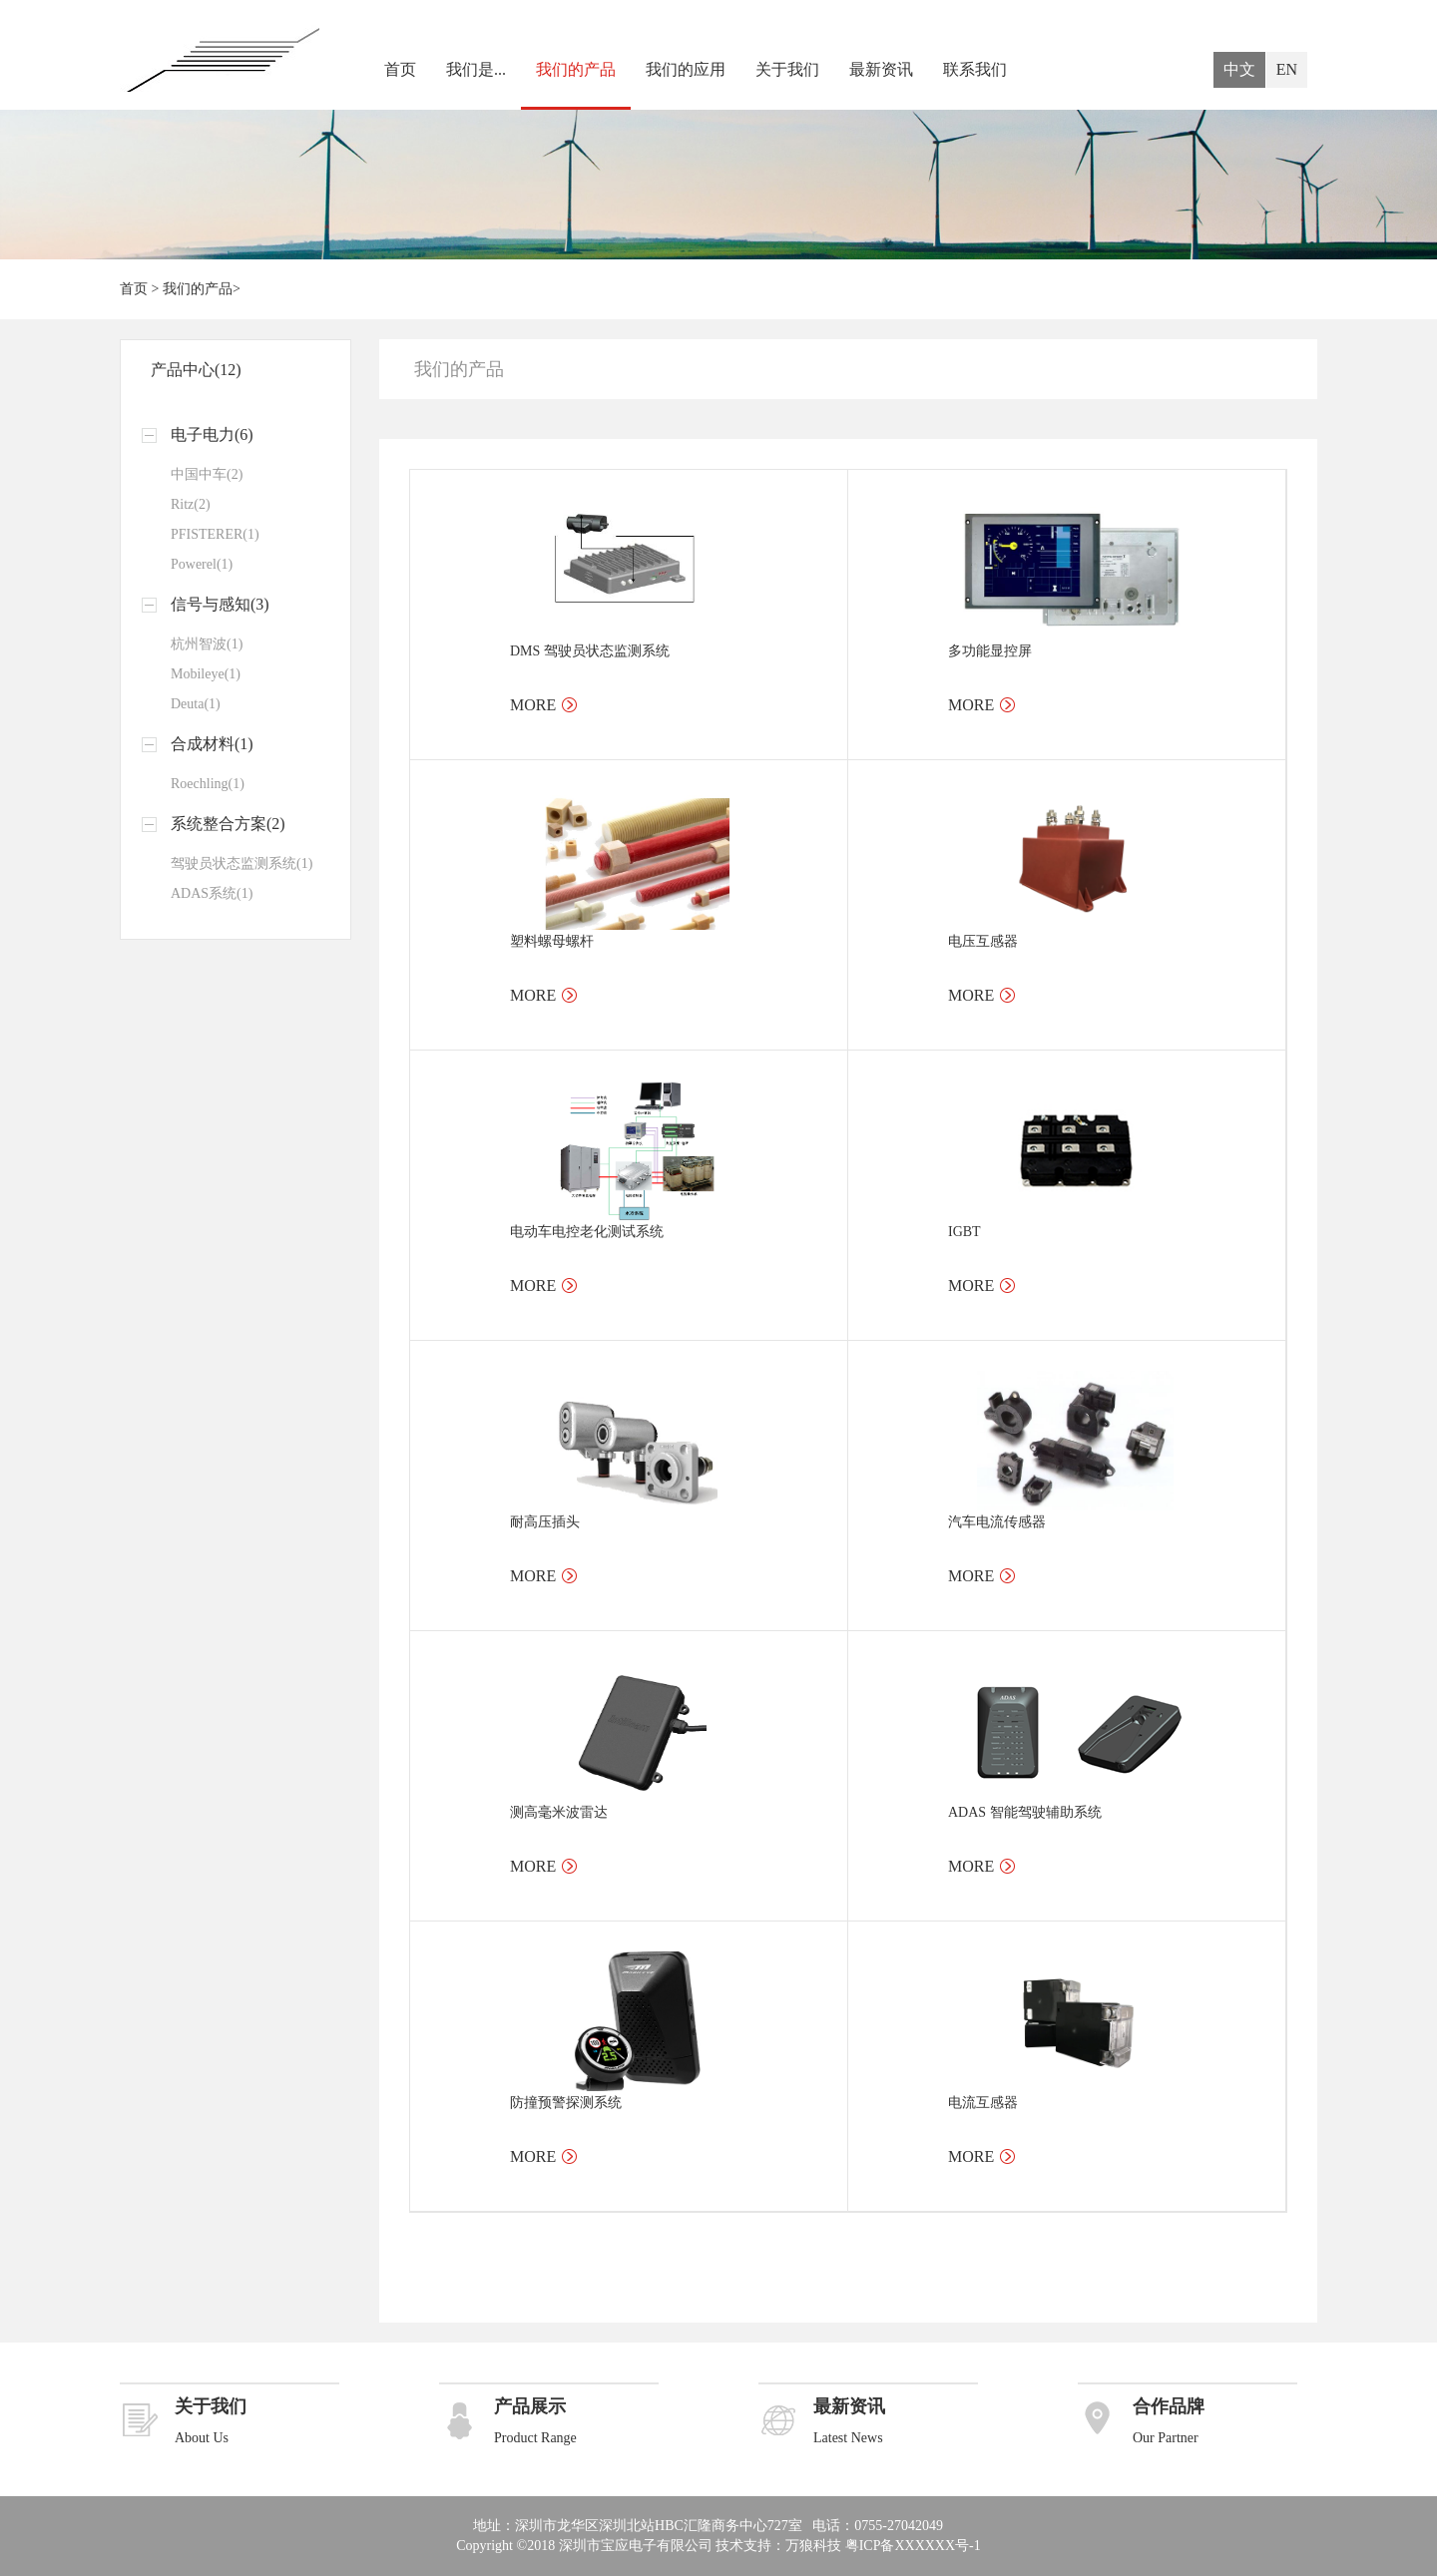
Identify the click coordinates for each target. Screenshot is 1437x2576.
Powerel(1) (202, 564)
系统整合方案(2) (228, 823)
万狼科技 (813, 2545)
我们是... (476, 69)
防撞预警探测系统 (566, 2102)
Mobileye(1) (205, 673)
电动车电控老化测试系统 (587, 1231)
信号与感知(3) (220, 604)
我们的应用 (685, 69)
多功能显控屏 (990, 651)
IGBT (964, 1231)
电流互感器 (983, 2102)
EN (1286, 69)
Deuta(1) (196, 703)
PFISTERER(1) (215, 534)
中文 (1239, 69)
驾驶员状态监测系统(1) (241, 863)
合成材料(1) (212, 743)
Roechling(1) (207, 783)
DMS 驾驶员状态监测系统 (590, 651)
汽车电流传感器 (997, 1521)
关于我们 (787, 69)
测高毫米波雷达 (559, 1812)
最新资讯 (881, 69)
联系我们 (975, 69)
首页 (400, 69)
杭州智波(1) (206, 644)
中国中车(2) (206, 474)
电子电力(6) (212, 434)
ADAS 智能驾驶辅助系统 (1025, 1812)
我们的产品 (576, 69)
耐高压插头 (545, 1521)
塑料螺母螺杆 (552, 941)
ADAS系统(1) (211, 893)
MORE (533, 704)
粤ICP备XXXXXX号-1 (913, 2545)
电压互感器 (983, 941)
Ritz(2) (191, 504)
